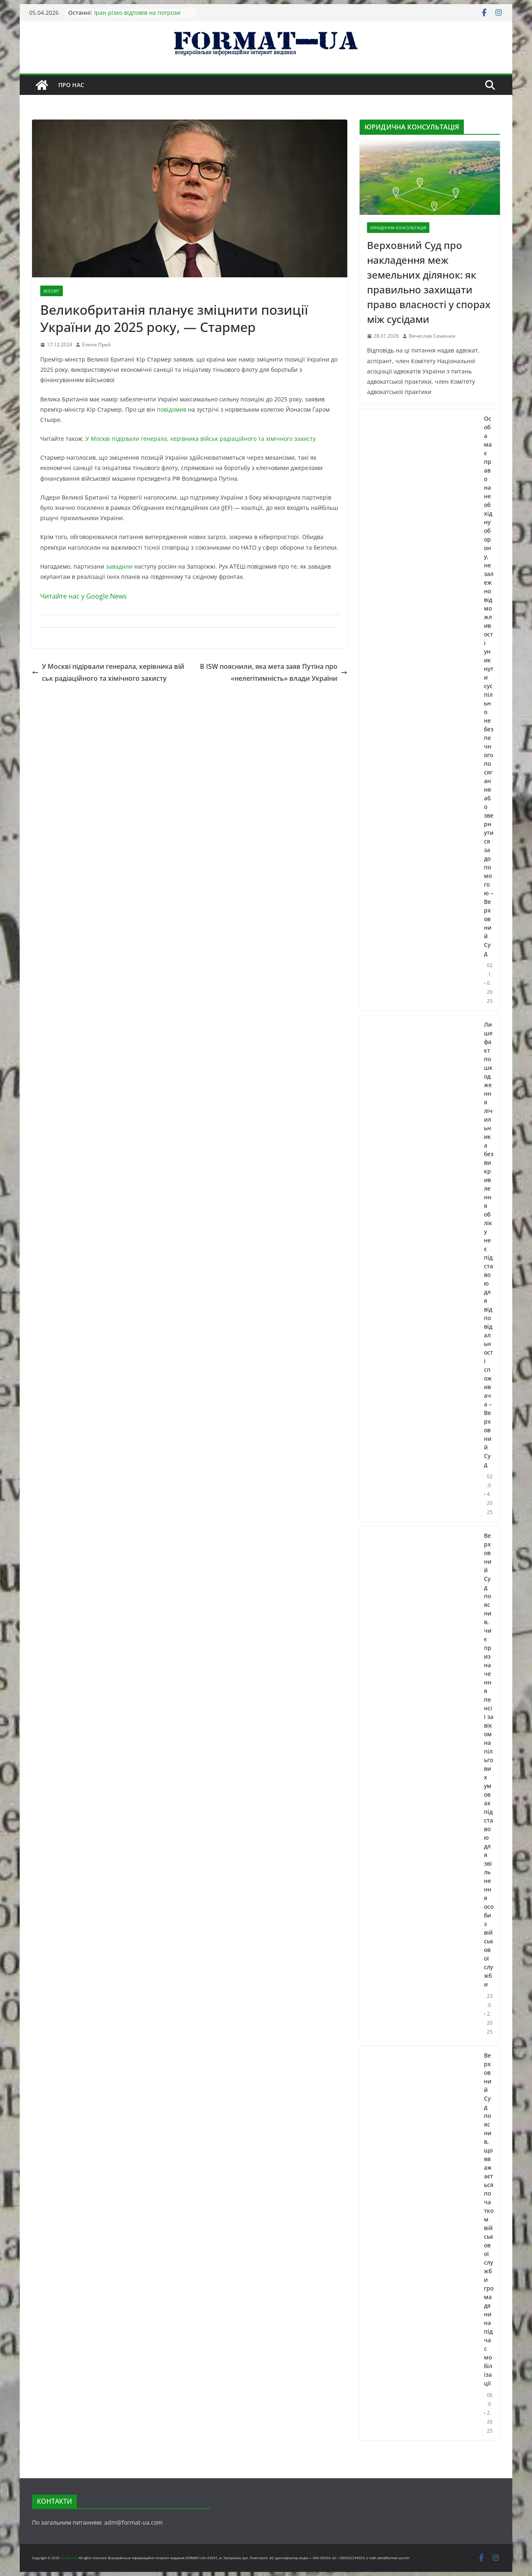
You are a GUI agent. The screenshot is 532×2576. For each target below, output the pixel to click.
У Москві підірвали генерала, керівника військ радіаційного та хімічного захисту (200, 438)
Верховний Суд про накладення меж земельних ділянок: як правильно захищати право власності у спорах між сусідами (429, 282)
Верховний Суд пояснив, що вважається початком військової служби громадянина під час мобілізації (488, 2219)
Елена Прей (96, 344)
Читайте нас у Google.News (83, 596)
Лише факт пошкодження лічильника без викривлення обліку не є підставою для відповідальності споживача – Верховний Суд (488, 1244)
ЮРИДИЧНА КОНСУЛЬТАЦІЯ (398, 227)
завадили (119, 566)
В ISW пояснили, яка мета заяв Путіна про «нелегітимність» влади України (273, 672)
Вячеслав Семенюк (432, 335)
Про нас (71, 85)
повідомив (171, 409)
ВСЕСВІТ (52, 291)
